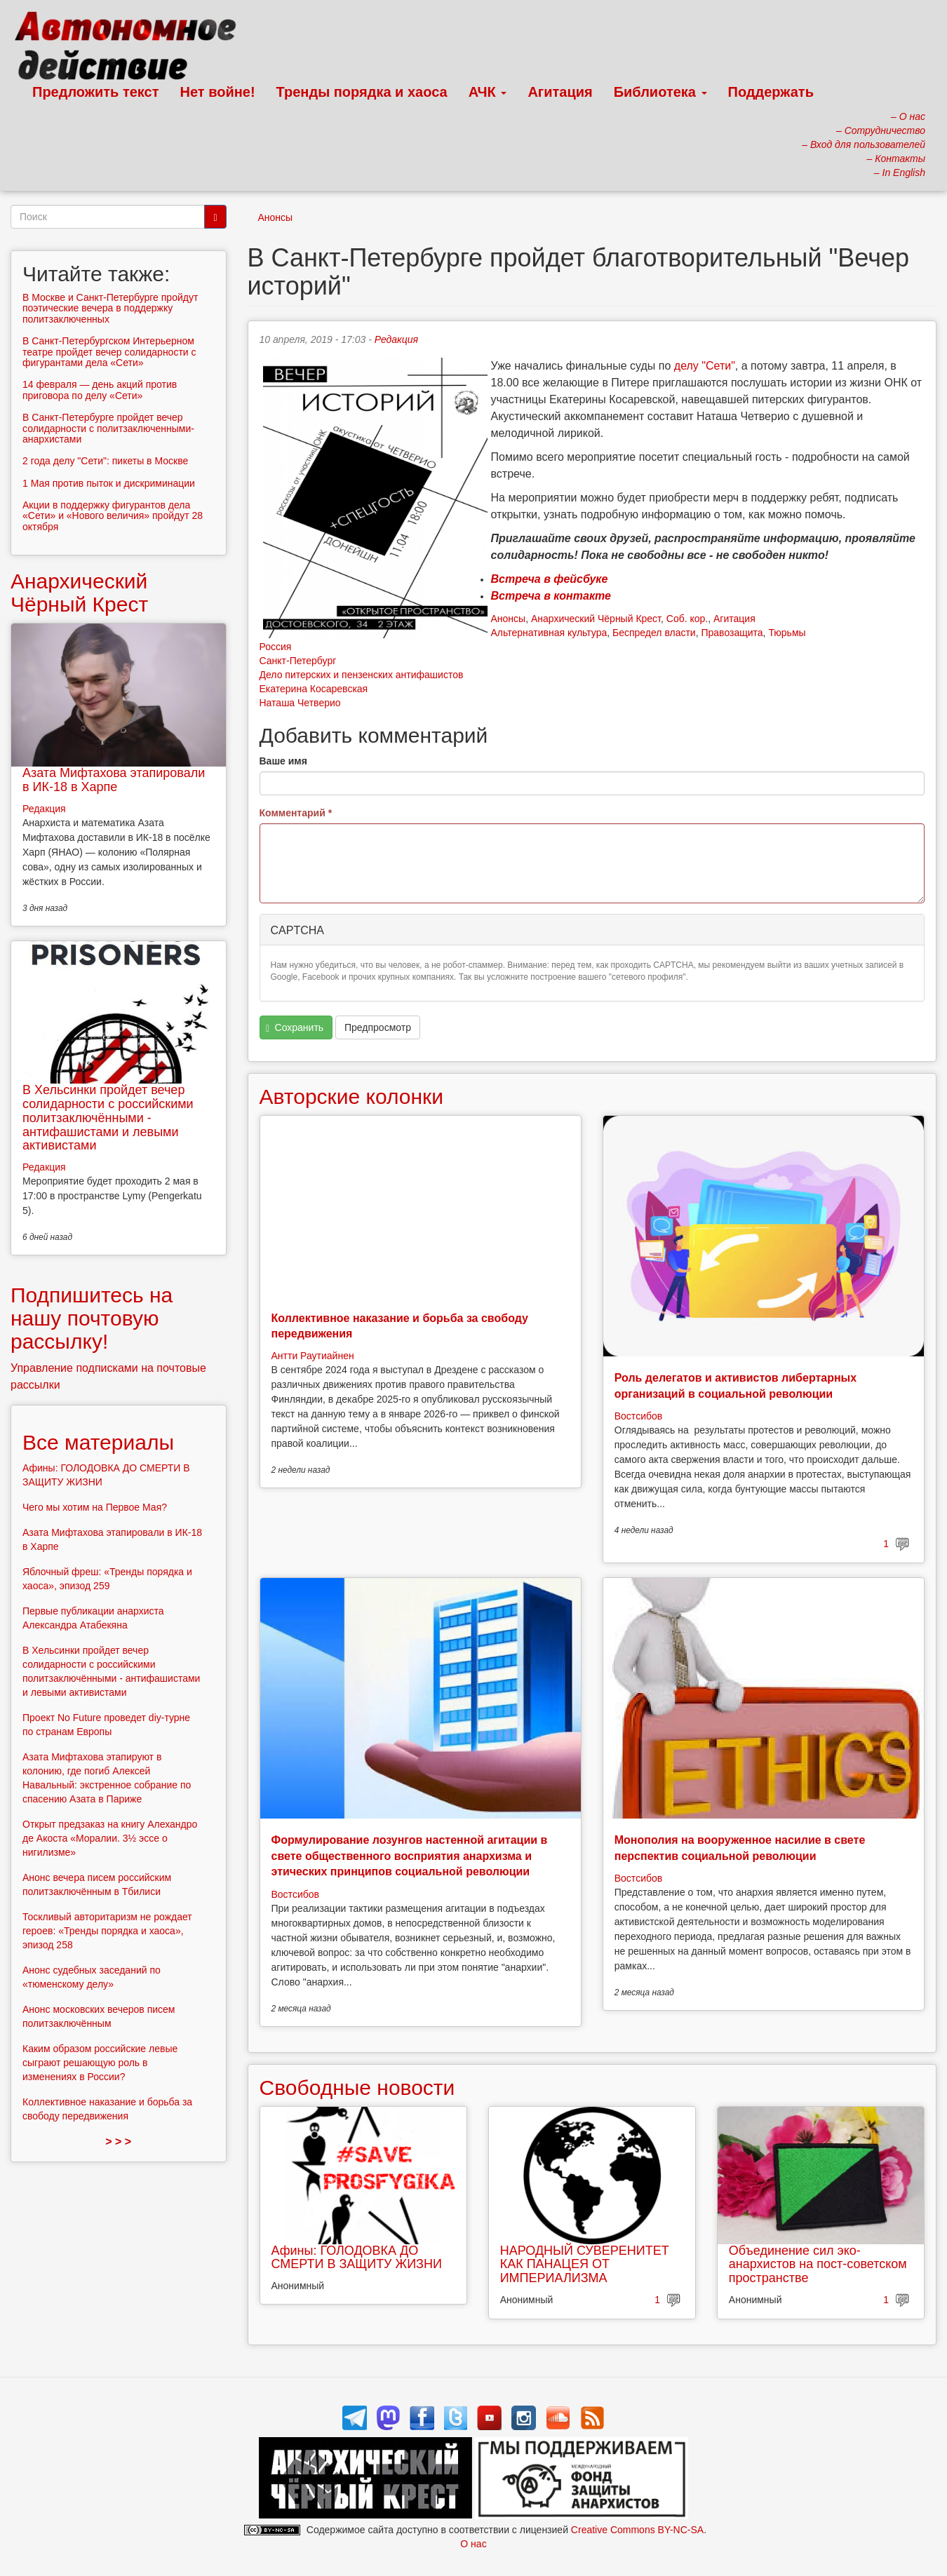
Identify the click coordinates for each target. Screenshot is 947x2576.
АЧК (488, 92)
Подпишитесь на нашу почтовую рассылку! (92, 1318)
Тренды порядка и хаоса (362, 92)
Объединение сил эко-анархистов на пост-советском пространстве (818, 2265)
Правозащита (732, 632)
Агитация (560, 92)
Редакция (396, 339)
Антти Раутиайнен (312, 1355)
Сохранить (294, 1028)
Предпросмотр (377, 1027)
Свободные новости (357, 2087)
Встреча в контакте (551, 596)
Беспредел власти (654, 632)
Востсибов (638, 1416)
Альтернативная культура (549, 632)
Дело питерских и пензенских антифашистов (362, 674)
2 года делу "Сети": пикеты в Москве (105, 460)
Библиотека (660, 92)
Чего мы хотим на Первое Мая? (94, 1507)
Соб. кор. (687, 618)
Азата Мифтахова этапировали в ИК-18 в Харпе (113, 780)
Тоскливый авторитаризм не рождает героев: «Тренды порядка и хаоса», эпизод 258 (107, 1930)
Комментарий (296, 812)
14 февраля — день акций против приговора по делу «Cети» (99, 389)
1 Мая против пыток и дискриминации (108, 483)
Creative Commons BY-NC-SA (637, 2529)
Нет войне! (217, 92)
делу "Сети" (704, 366)
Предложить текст (95, 92)
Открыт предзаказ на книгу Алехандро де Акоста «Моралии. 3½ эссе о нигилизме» (109, 1838)
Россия (276, 646)
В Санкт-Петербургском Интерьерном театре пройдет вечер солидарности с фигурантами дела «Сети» (109, 351)
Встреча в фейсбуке (549, 579)
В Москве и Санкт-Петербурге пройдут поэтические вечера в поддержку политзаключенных (110, 308)
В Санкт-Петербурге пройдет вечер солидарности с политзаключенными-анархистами (108, 428)
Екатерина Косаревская (314, 688)
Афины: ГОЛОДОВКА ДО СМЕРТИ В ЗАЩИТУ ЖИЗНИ (356, 2258)
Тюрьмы (786, 632)
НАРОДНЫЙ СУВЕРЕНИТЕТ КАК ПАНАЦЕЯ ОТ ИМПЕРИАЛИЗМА (584, 2265)
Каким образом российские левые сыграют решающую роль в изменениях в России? (99, 2062)
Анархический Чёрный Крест (596, 618)
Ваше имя (283, 761)
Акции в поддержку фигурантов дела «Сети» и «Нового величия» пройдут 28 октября (112, 515)
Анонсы (275, 217)
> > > (118, 2141)
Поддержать (771, 92)
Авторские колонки (351, 1096)
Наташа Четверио (300, 702)
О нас (473, 2543)
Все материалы (98, 1442)
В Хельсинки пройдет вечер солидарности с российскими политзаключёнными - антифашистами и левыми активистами (108, 1117)
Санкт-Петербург (298, 660)
